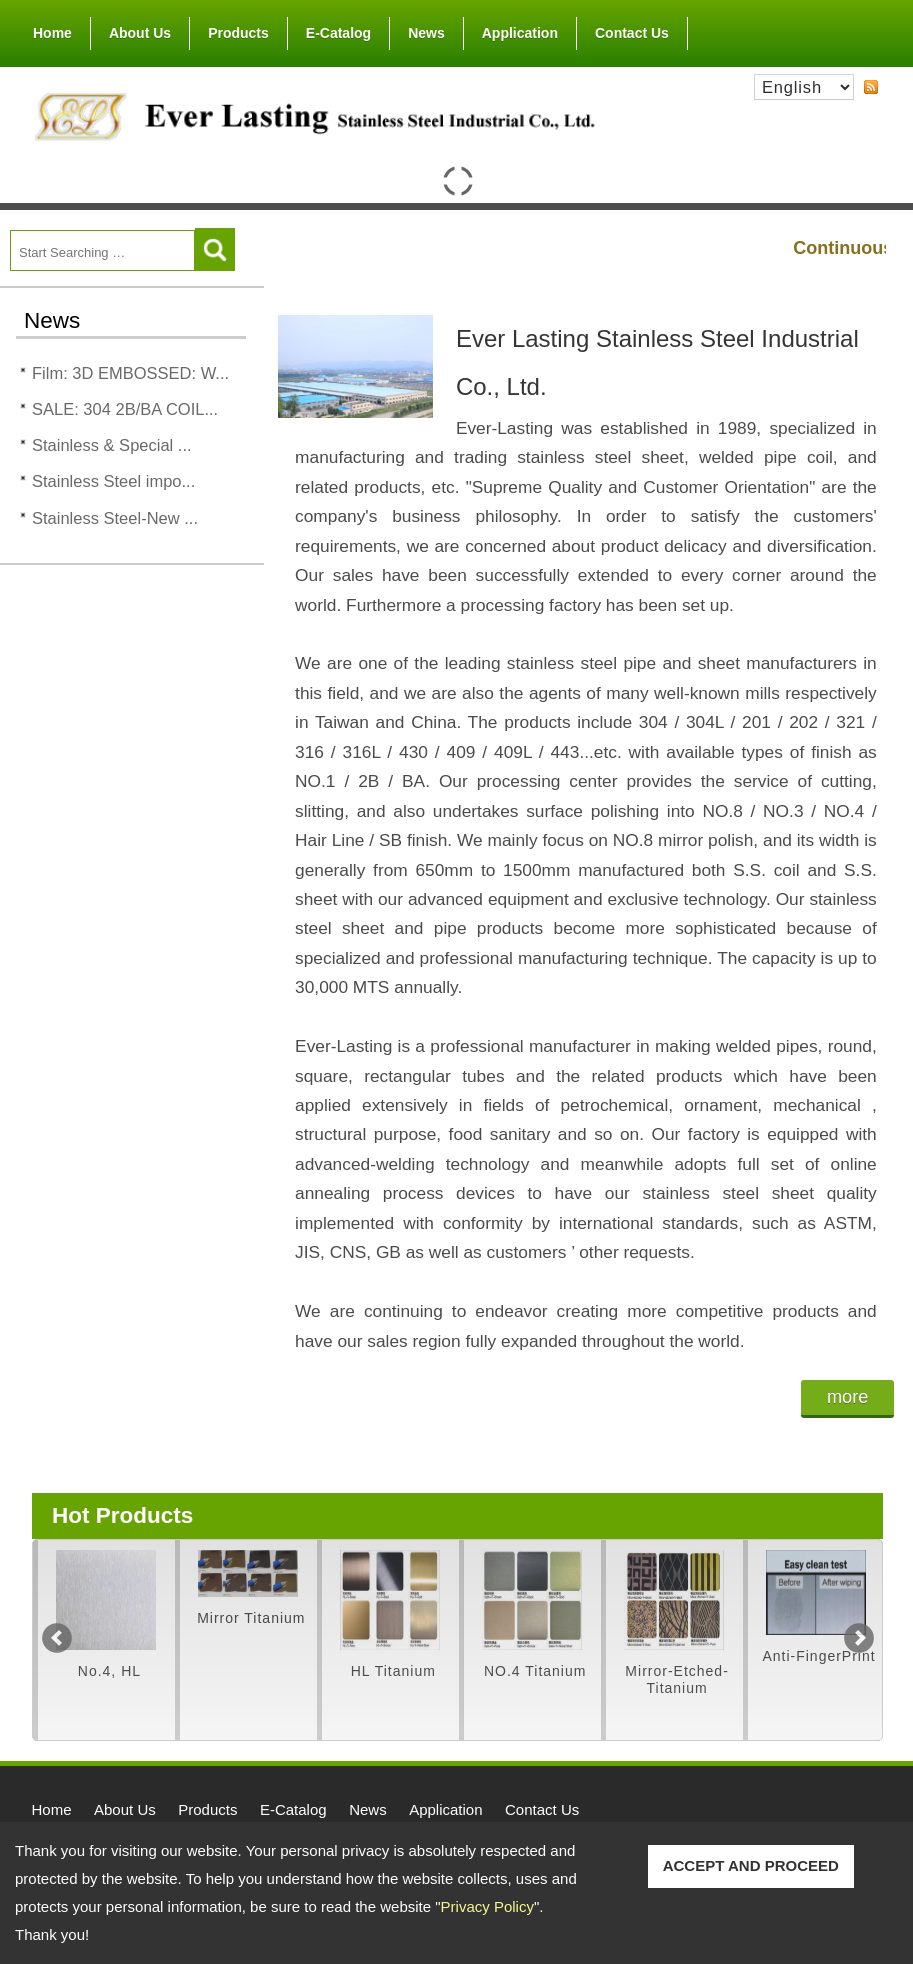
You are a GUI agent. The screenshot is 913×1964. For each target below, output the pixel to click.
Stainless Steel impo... (113, 481)
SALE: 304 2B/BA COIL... (125, 409)
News (426, 33)
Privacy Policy (487, 1906)
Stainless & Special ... (112, 445)
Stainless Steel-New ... (115, 518)
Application (520, 33)
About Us (140, 29)
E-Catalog (338, 33)
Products (238, 29)
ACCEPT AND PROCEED (751, 1865)
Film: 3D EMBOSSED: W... (130, 373)
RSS (871, 87)
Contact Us (632, 33)
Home (52, 33)
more (847, 1397)
